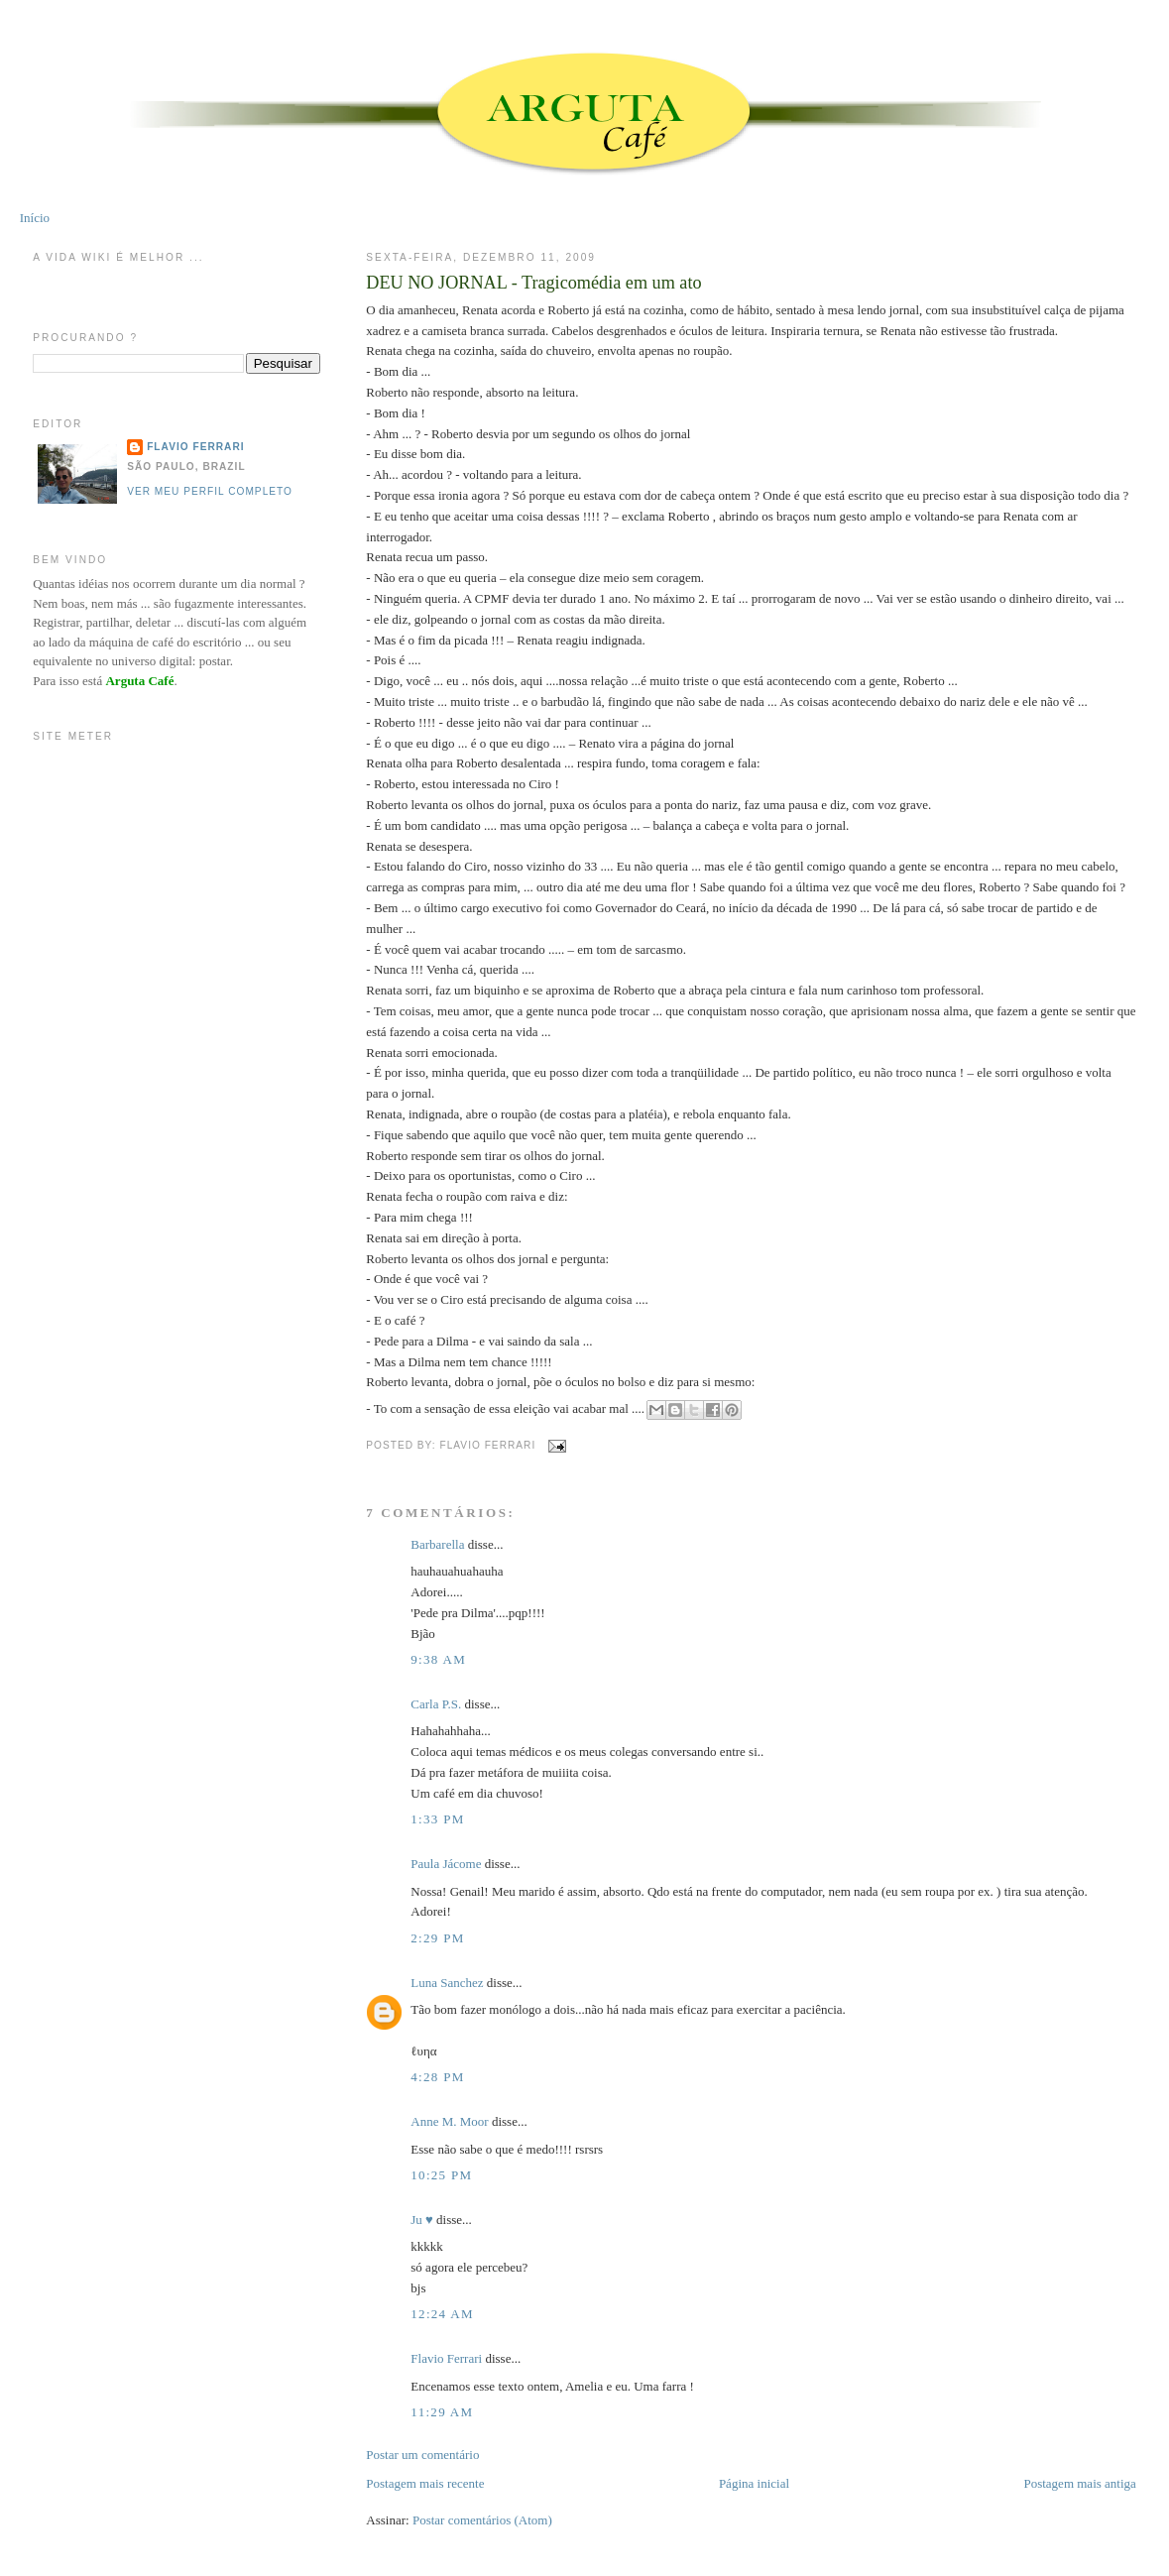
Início (35, 217)
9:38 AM (438, 1659)
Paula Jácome (445, 1863)
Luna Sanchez (446, 1982)
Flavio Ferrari (446, 2358)
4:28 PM (437, 2076)
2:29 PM (437, 1938)
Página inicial (754, 2483)
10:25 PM (441, 2174)
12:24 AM (442, 2313)
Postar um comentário (422, 2454)
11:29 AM (441, 2411)
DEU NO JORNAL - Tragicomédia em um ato (533, 283)
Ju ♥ (421, 2219)
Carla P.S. (435, 1704)
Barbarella (437, 1544)
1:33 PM (437, 1819)
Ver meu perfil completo (209, 491)
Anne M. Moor (449, 2121)
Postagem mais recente (425, 2483)
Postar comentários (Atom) (482, 2520)
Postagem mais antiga (1079, 2483)
